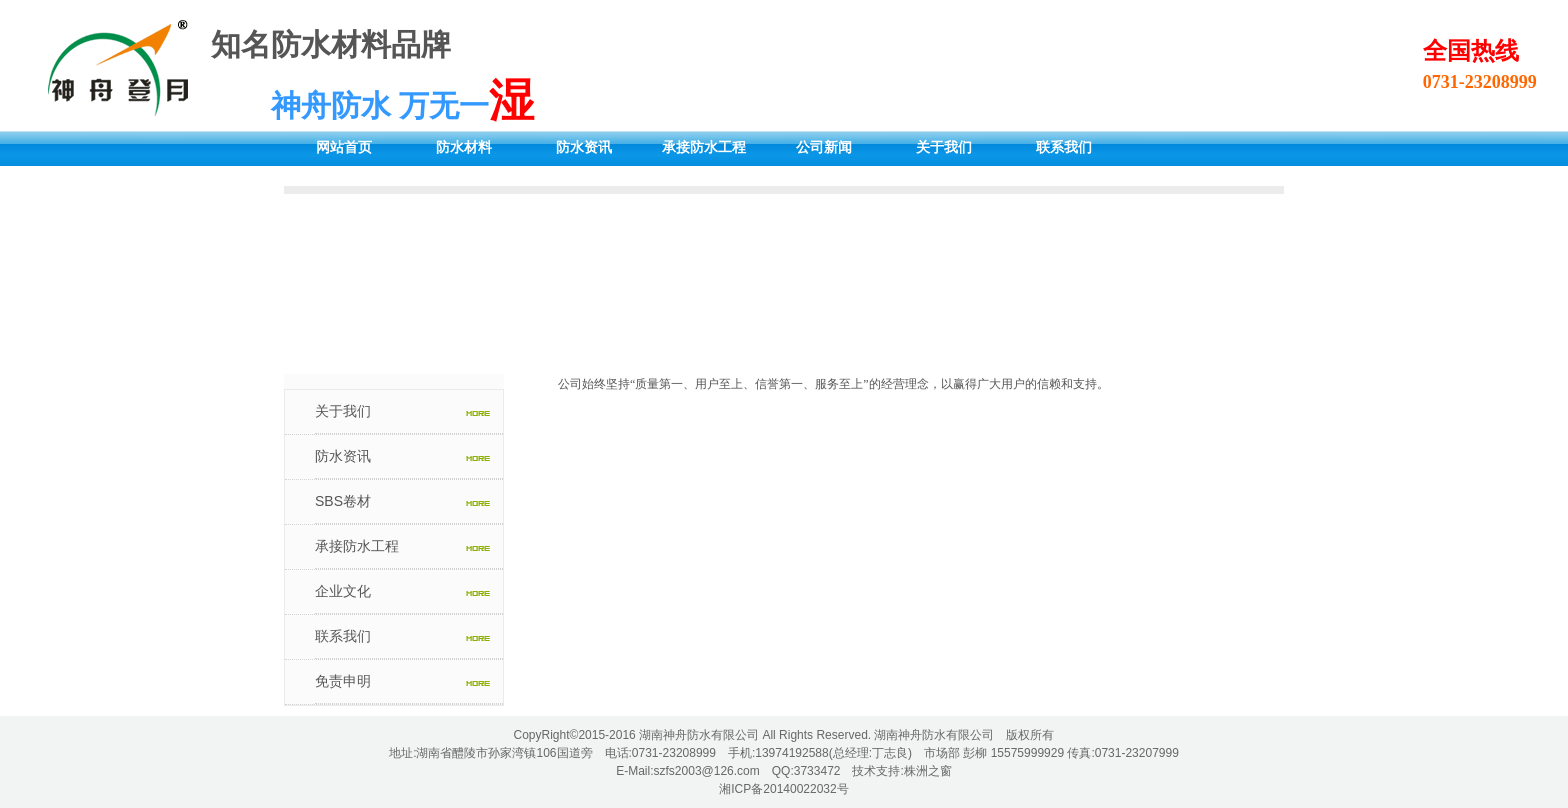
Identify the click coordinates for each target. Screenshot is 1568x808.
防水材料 (464, 147)
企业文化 (343, 591)
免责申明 (343, 681)
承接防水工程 (704, 147)
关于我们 (944, 147)
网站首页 (344, 147)
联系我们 (1064, 147)
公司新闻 (824, 147)
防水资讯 (584, 147)
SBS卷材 (343, 501)
